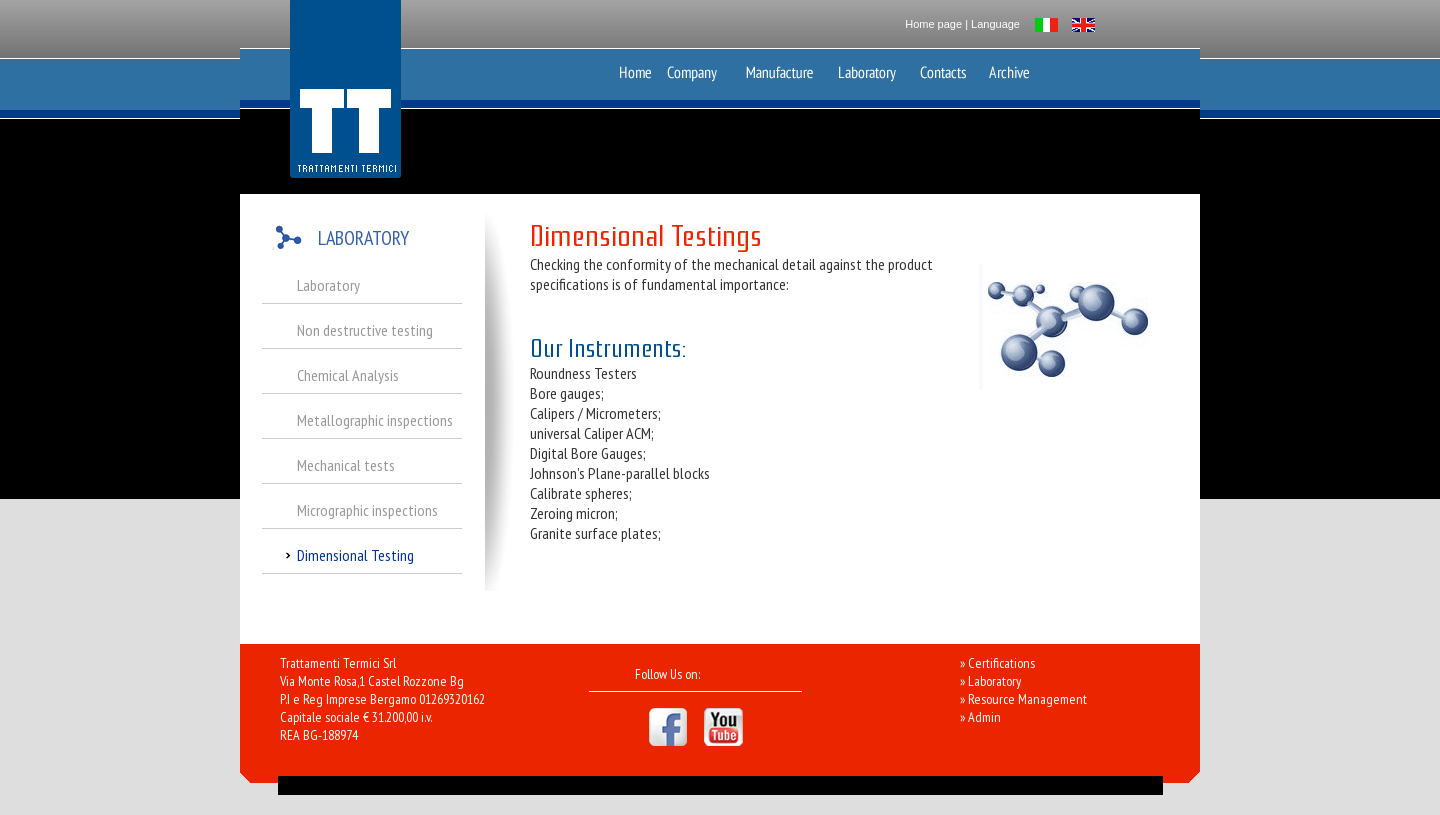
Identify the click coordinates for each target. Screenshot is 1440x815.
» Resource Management (1023, 699)
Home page (933, 24)
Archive (1009, 68)
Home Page (635, 68)
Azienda (697, 68)
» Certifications (997, 663)
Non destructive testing (365, 330)
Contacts (948, 68)
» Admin (980, 717)
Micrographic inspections (367, 510)
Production (779, 68)
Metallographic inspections (375, 420)
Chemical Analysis (348, 375)
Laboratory (868, 68)
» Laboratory (990, 681)
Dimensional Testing (355, 555)
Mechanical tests (346, 465)
